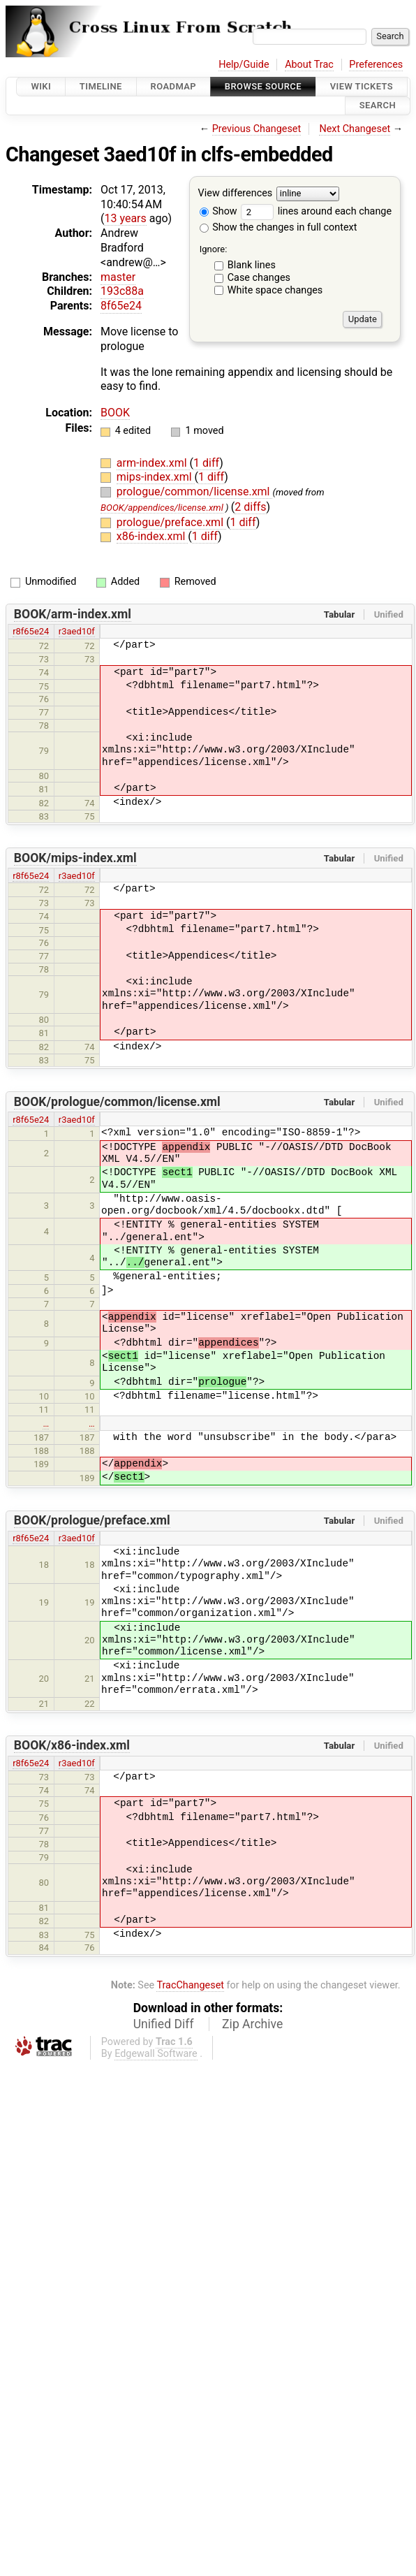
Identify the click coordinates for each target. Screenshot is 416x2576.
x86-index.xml (152, 536)
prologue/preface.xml (171, 522)
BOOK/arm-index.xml (72, 614)
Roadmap (174, 86)
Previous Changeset (257, 129)
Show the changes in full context (278, 227)
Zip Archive (252, 2024)
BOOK (115, 412)
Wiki (41, 86)
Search (377, 106)
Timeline (101, 86)
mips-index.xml (156, 476)
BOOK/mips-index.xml (75, 858)
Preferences (376, 65)
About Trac (309, 65)
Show (218, 211)
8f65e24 (121, 305)
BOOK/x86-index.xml (72, 1745)
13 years (125, 218)
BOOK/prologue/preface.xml (92, 1520)
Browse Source (263, 86)
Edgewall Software (156, 2054)
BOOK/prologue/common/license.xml (117, 1102)
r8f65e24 (31, 631)
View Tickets (361, 86)
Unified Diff (163, 2024)
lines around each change (316, 211)
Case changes (259, 278)
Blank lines (252, 265)
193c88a (122, 291)
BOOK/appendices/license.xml (162, 507)
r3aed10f (77, 631)
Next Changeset (354, 129)
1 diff (206, 463)
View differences (235, 193)
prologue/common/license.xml (195, 491)
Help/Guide (243, 65)
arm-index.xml (153, 463)
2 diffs (250, 507)
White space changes (275, 290)
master (118, 277)
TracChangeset (190, 1985)
